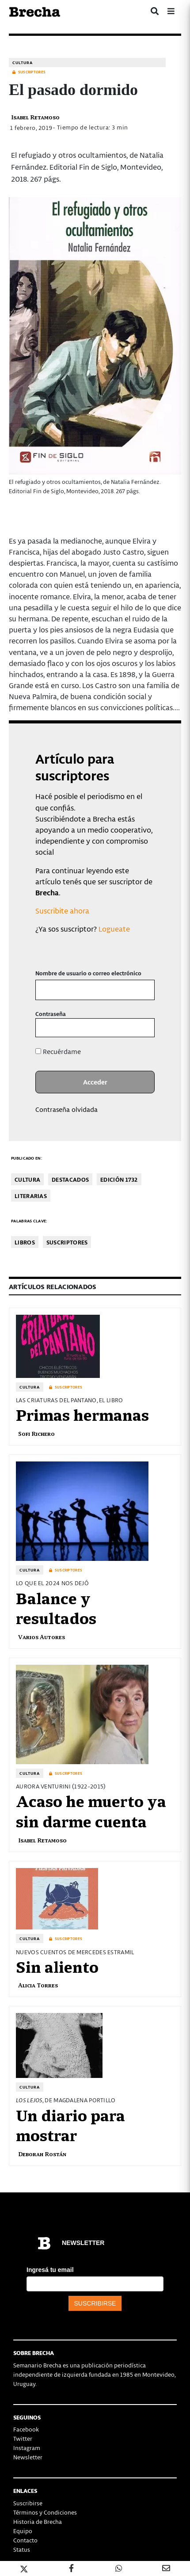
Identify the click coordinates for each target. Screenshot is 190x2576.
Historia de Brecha (37, 2521)
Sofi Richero (36, 1433)
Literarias (31, 1195)
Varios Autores (41, 1636)
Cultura (22, 62)
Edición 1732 (119, 1179)
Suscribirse (27, 2503)
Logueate (114, 928)
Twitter (22, 2438)
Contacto (25, 2540)
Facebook (26, 2429)
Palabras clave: (29, 1221)
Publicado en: (26, 1158)
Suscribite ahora (62, 910)
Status (21, 2549)
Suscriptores (67, 1242)
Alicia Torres (38, 1985)
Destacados (70, 1179)
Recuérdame (58, 1051)
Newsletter (27, 2457)
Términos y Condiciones (45, 2512)
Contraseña (50, 1013)
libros (25, 1242)
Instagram (26, 2447)
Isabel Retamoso (35, 117)
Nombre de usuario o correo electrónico (88, 973)
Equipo (22, 2531)
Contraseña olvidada (66, 1109)
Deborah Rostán (42, 2153)
